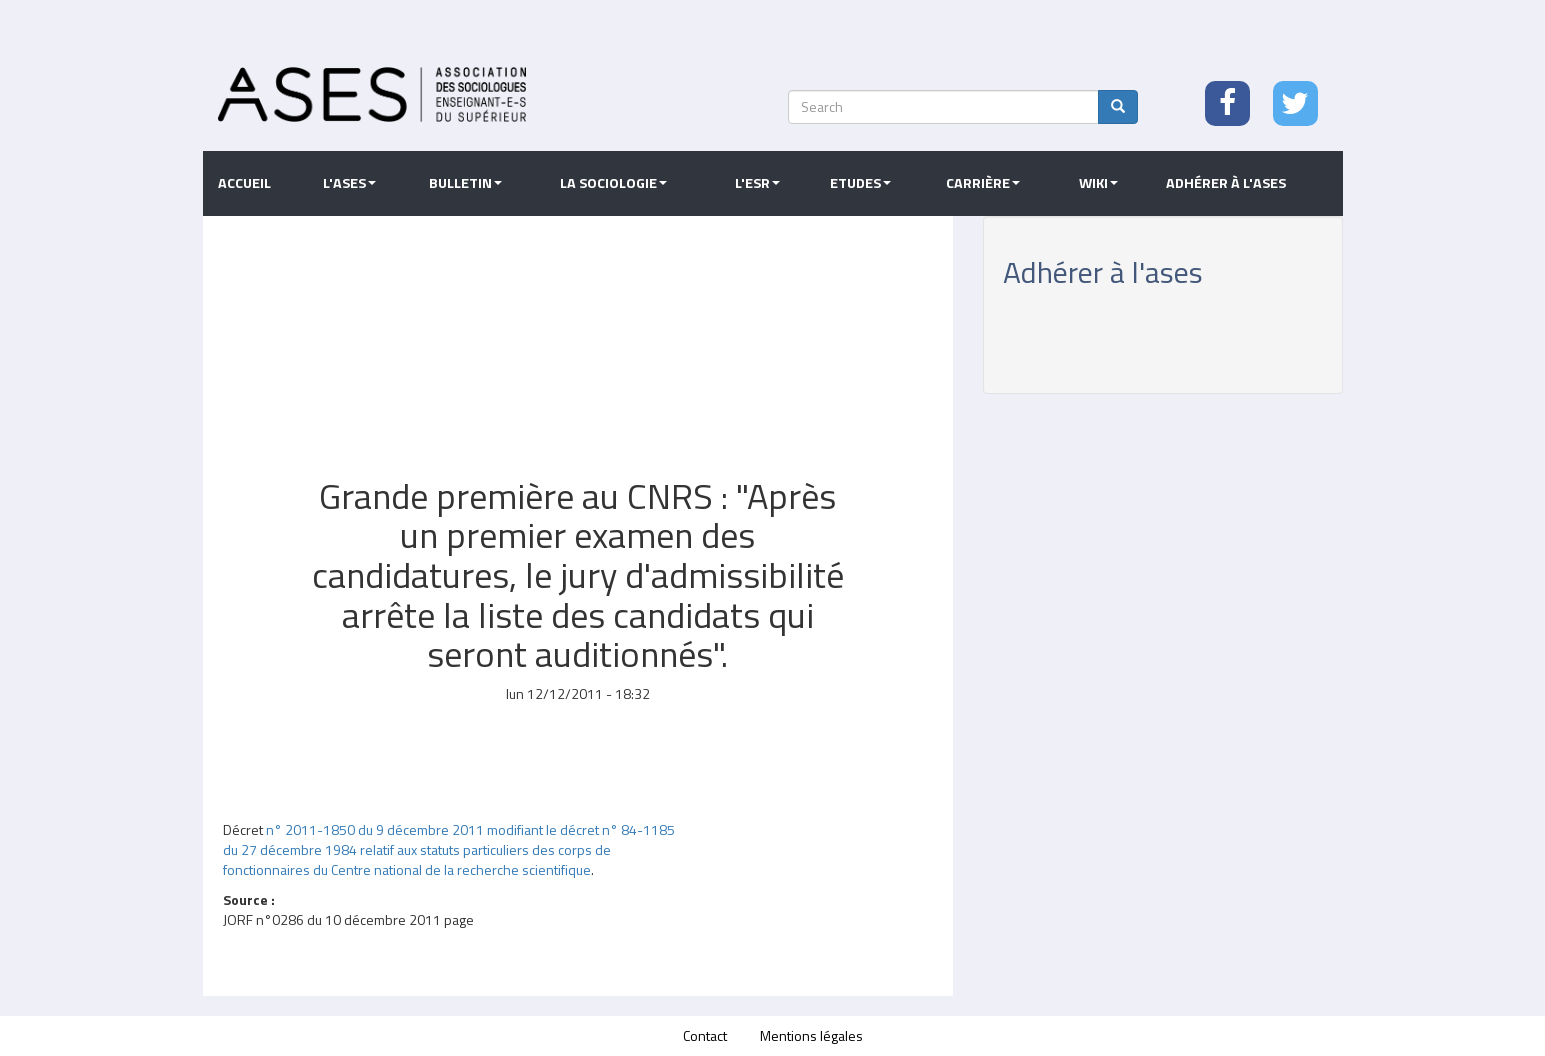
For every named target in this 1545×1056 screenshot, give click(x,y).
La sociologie (613, 183)
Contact (705, 1035)
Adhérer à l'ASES (1226, 183)
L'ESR (757, 183)
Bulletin (465, 183)
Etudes (860, 183)
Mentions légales (811, 1035)
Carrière (983, 183)
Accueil (244, 183)
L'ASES (349, 183)
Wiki (1098, 183)
